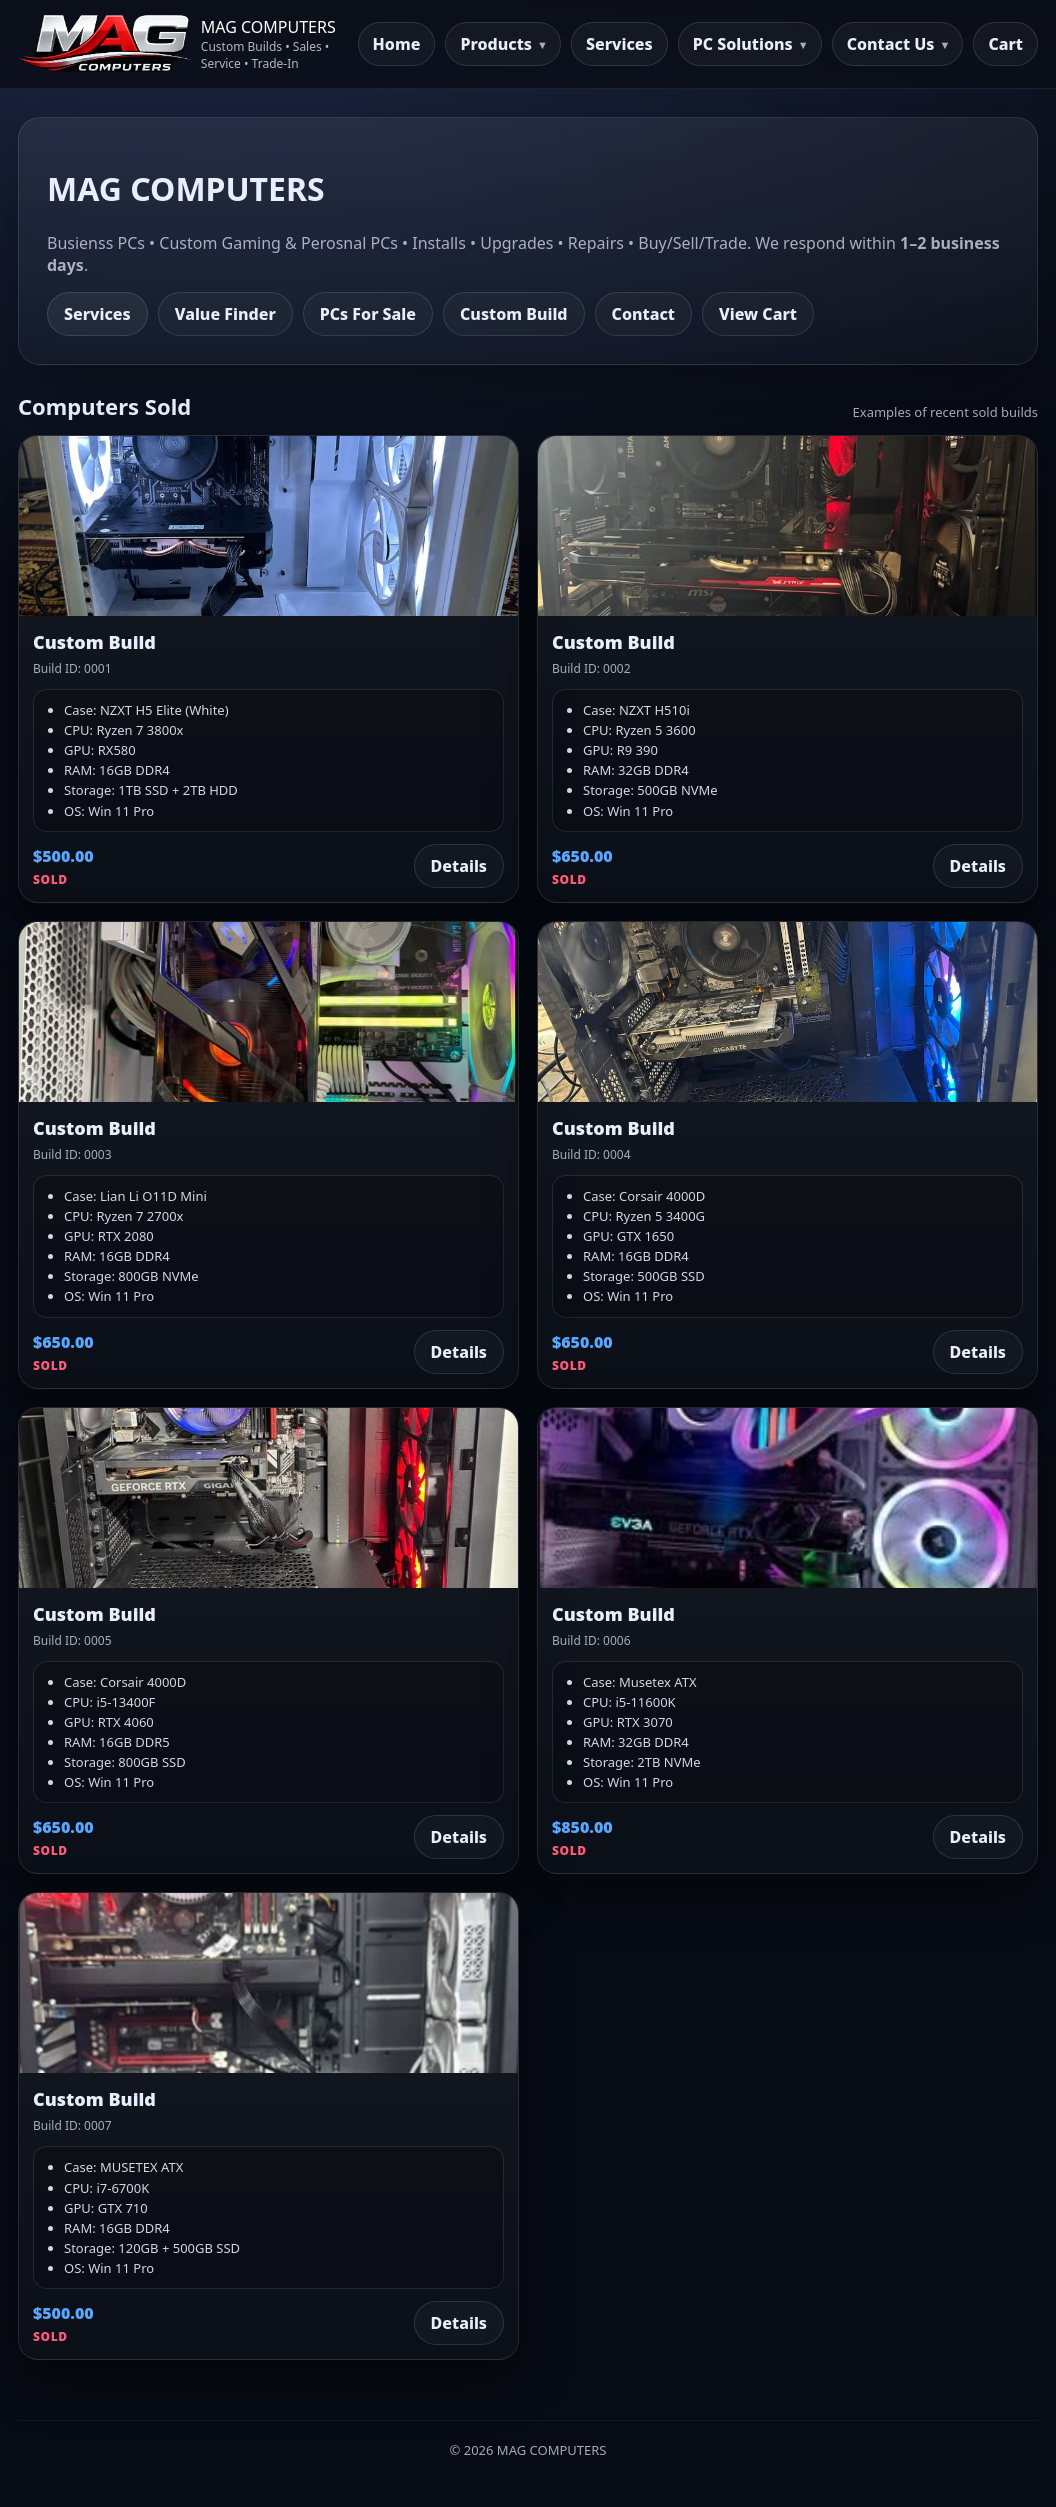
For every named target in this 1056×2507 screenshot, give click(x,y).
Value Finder (225, 314)
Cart (1005, 44)
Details (459, 866)
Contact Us (891, 44)
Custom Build (514, 314)
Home (397, 44)
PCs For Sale (368, 314)
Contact (643, 314)
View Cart (758, 314)
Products (496, 44)
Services (619, 44)
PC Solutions (743, 44)
